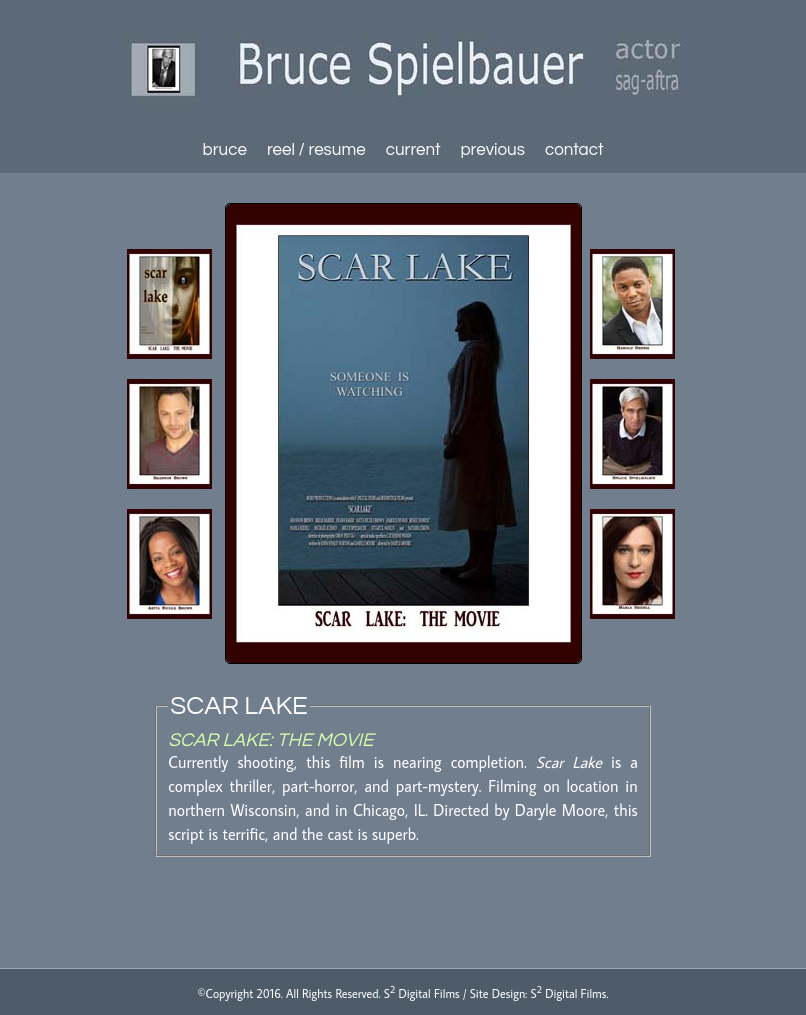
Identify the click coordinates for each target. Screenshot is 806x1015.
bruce (225, 150)
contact (574, 150)
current (413, 150)
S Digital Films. (570, 993)
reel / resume (316, 150)
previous (492, 150)
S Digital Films (422, 993)
